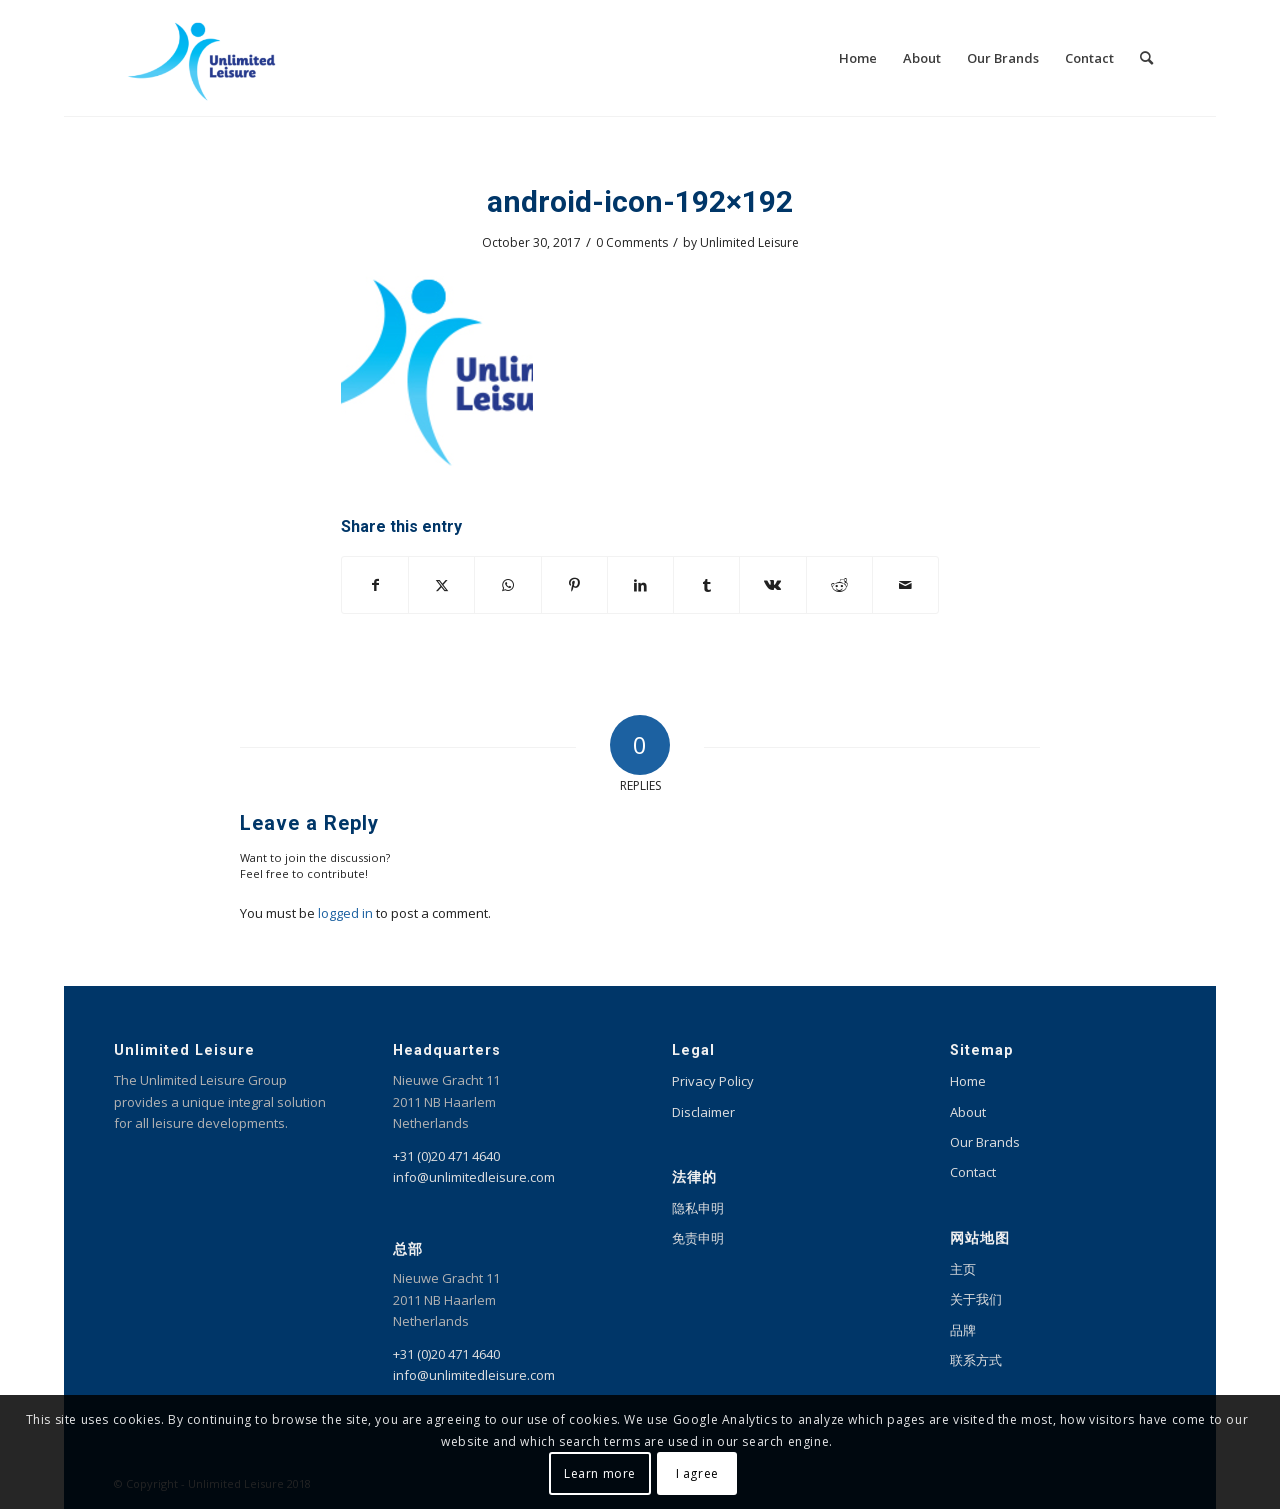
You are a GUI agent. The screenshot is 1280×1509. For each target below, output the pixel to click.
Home (968, 1081)
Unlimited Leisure (749, 242)
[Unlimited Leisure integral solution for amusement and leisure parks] (201, 58)
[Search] (1146, 58)
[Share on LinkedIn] (640, 585)
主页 (963, 1269)
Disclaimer (703, 1112)
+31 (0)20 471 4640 (446, 1156)
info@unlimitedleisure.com (474, 1177)
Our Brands (985, 1142)
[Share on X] (441, 585)
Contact (973, 1172)
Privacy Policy (713, 1081)
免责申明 (698, 1238)
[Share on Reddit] (839, 585)
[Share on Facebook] (375, 585)
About (968, 1112)
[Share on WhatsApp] (507, 585)
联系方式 (976, 1360)
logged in (345, 913)
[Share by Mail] (905, 585)
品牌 (963, 1330)
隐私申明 (698, 1208)
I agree (697, 1473)
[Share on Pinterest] (574, 585)
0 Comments (632, 242)
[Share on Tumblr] (706, 585)
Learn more (600, 1473)
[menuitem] (858, 58)
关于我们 (976, 1299)
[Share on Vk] (772, 585)
